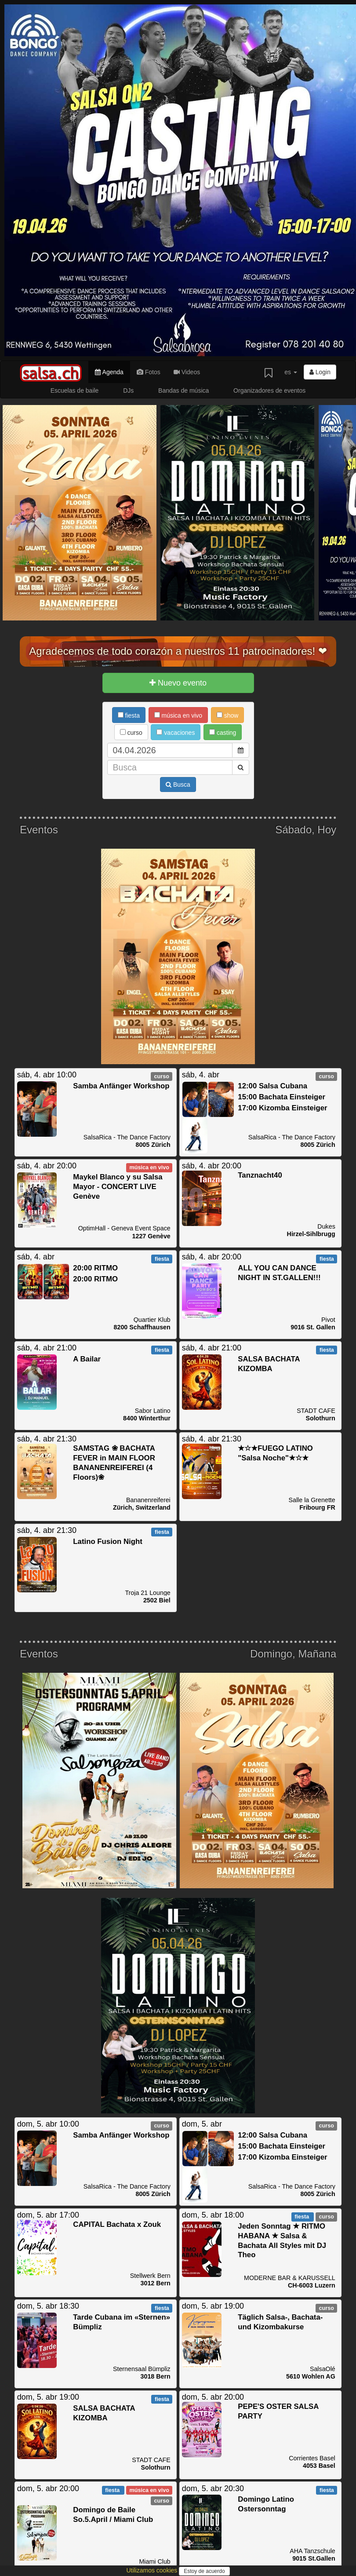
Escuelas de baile (75, 390)
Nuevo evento (178, 683)
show (228, 715)
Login (320, 372)
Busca (178, 784)
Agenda (109, 372)
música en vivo (178, 715)
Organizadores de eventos (269, 390)
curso (131, 732)
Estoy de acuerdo (204, 2571)
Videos (187, 372)
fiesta (129, 715)
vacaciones (175, 732)
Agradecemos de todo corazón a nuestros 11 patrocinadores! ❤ (178, 651)
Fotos (148, 372)
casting (222, 732)
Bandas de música (183, 390)
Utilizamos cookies (152, 2570)
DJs (128, 390)
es (290, 372)
